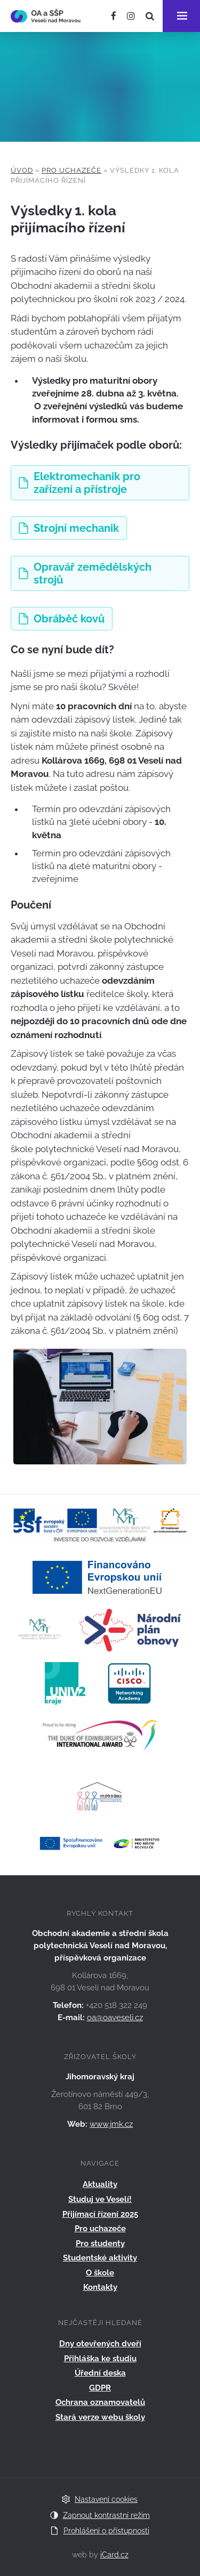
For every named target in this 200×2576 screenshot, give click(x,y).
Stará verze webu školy (100, 2417)
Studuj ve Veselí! (100, 2199)
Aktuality (100, 2184)
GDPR (100, 2388)
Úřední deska (100, 2373)
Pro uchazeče (71, 170)
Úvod (22, 170)
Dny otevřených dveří (100, 2343)
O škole (100, 2273)
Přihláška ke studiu (100, 2358)
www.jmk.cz (111, 2124)
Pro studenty (100, 2243)
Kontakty (100, 2287)
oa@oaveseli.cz (115, 2017)
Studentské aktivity (100, 2258)
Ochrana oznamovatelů (100, 2402)
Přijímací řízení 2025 (100, 2214)
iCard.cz (114, 2554)
